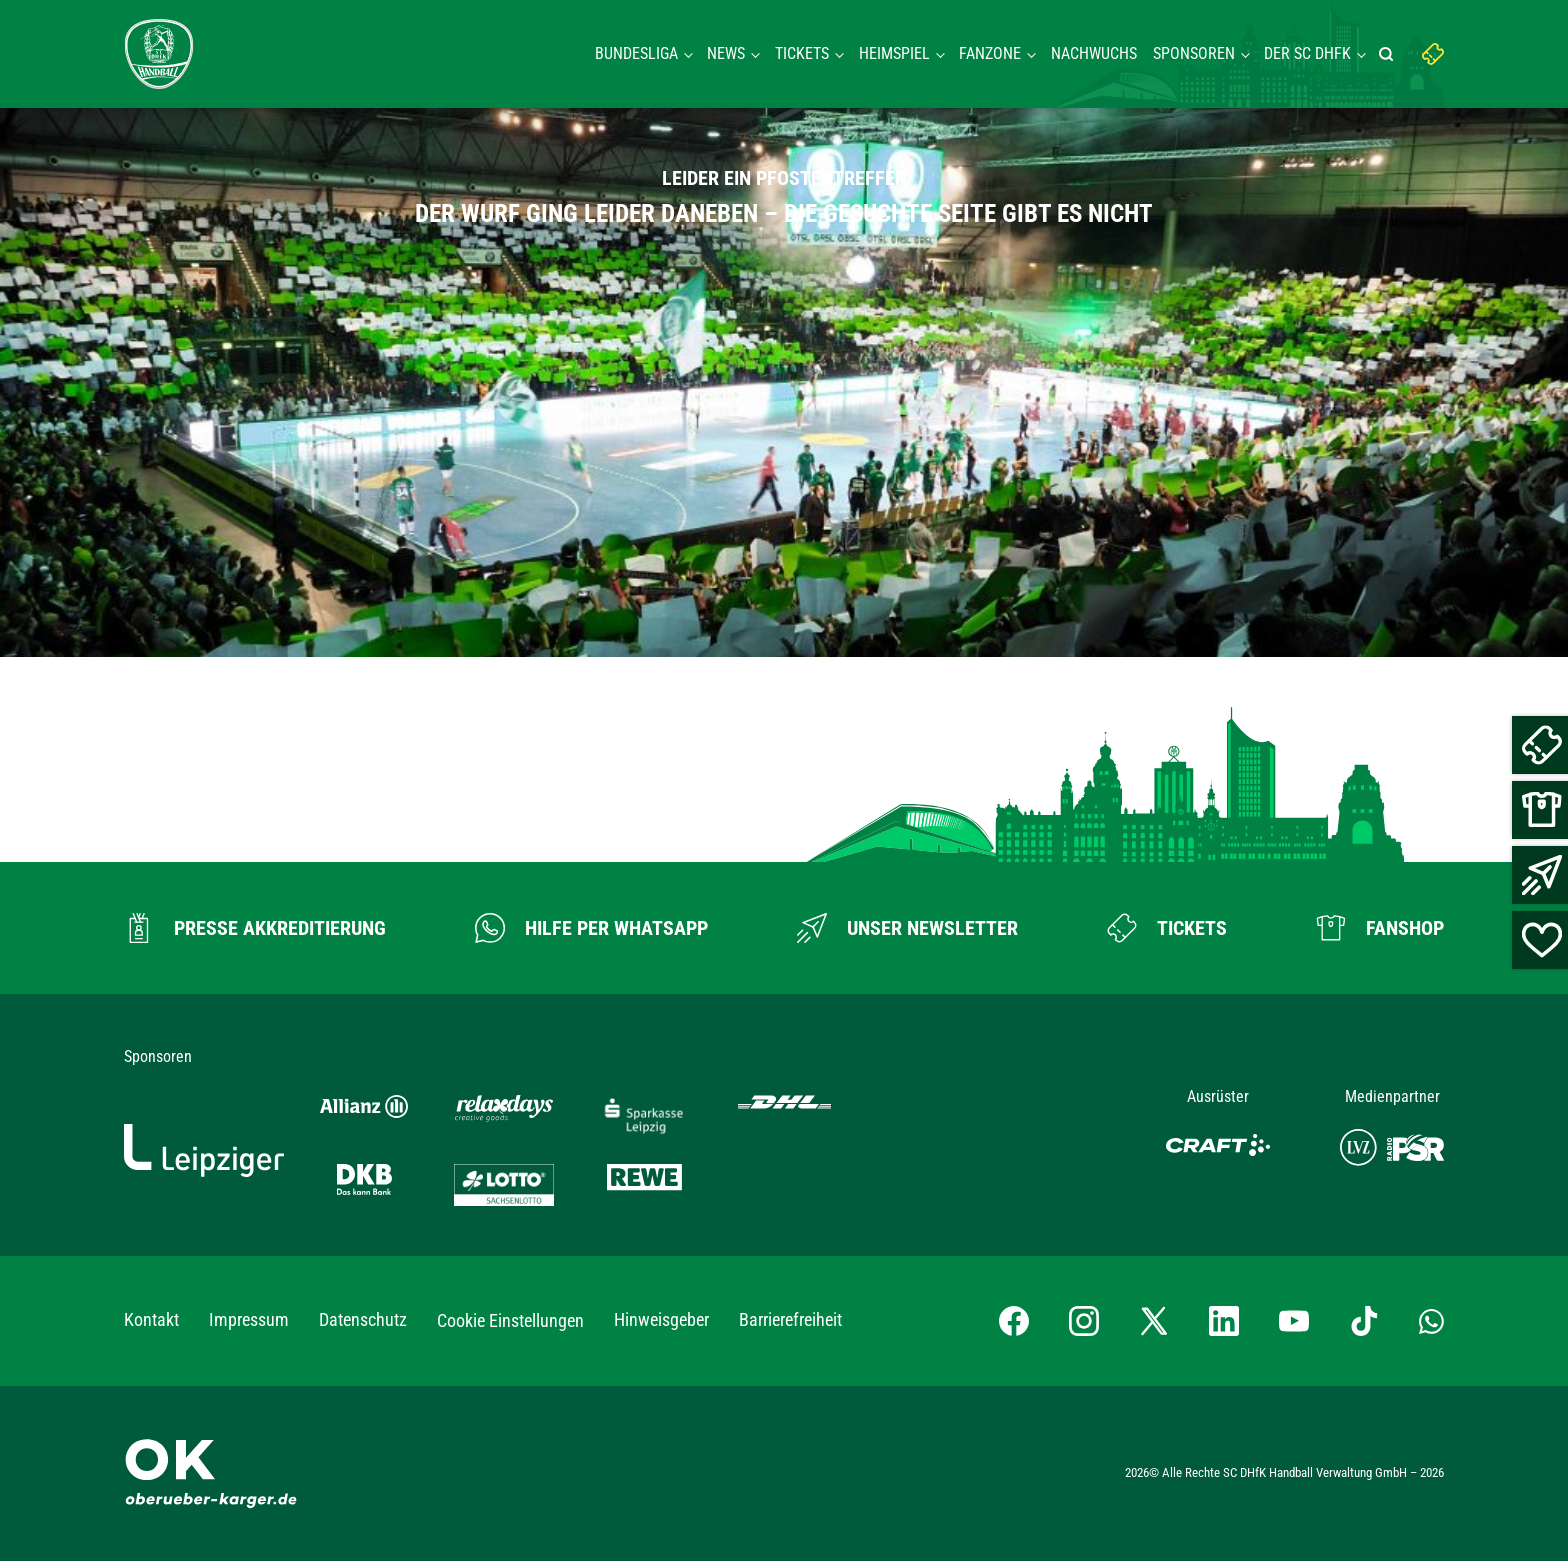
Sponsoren (1194, 53)
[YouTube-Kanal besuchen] (1294, 1321)
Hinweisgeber (661, 1319)
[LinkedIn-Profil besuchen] (1224, 1321)
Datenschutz (363, 1319)
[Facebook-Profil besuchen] (1014, 1321)
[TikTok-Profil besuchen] (1364, 1321)
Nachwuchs (1094, 53)
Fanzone (990, 53)
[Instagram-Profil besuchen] (1084, 1321)
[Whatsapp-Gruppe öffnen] (1431, 1321)
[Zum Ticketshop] (1167, 928)
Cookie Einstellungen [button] (510, 1320)
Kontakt (151, 1319)
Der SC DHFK (1307, 53)
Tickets (802, 53)
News (726, 53)
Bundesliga (636, 53)
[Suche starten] (1389, 54)
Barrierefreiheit (790, 1319)
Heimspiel (894, 53)
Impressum (249, 1319)
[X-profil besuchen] (1154, 1321)
